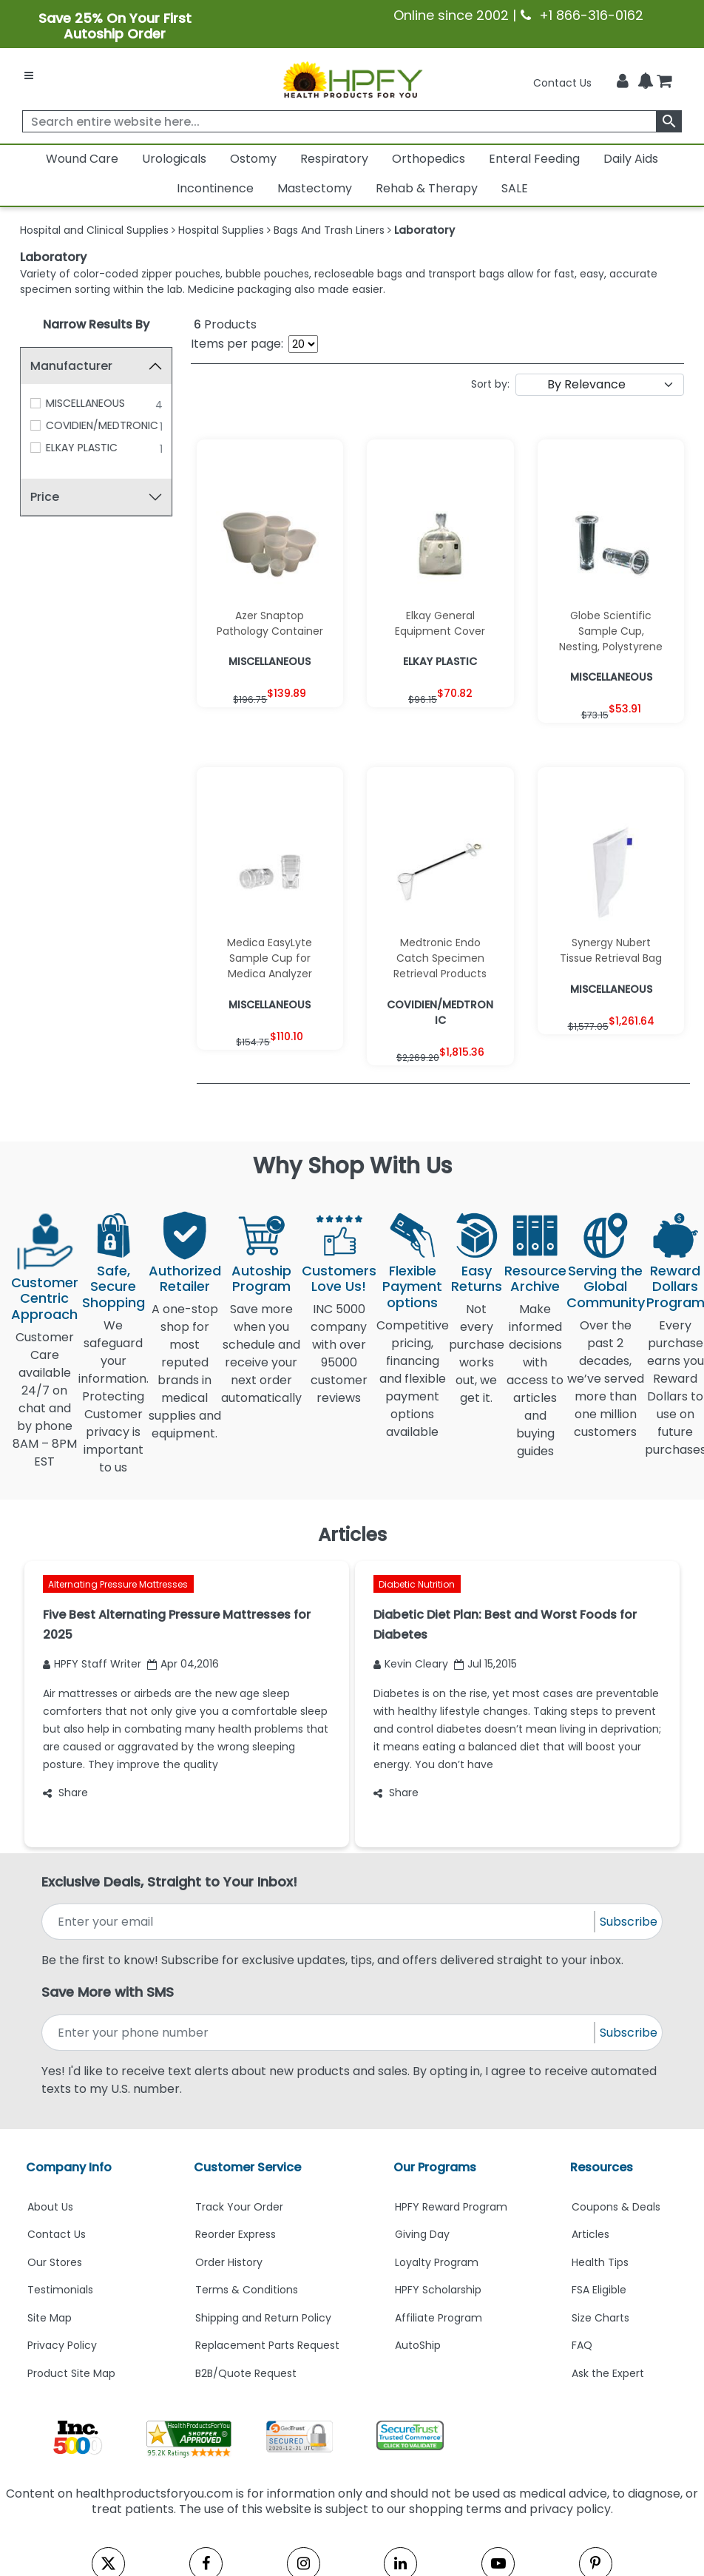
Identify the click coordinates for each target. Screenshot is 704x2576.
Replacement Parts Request (267, 2345)
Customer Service (247, 2167)
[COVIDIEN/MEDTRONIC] (35, 425)
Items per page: (237, 343)
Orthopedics (428, 158)
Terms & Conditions (246, 2289)
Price (44, 496)
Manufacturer (71, 365)
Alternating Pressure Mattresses (118, 1584)
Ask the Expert (608, 2373)
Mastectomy (314, 188)
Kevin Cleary (410, 1663)
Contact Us (562, 82)
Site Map (49, 2317)
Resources (601, 2167)
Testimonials (60, 2289)
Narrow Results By (96, 324)
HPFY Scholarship (438, 2289)
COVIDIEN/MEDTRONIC (102, 425)
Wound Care (82, 158)
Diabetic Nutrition (417, 1584)
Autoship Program (261, 1278)
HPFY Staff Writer (92, 1663)
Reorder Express (235, 2234)
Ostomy (253, 158)
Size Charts (600, 2317)
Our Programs (434, 2167)
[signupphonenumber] (319, 2032)
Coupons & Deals (616, 2206)
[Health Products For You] (352, 79)
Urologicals (174, 158)
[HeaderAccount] (623, 81)
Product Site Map (71, 2373)
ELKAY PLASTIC (82, 447)
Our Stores (54, 2262)
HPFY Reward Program (451, 2206)
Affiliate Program (438, 2317)
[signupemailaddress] (319, 1922)
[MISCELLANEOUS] (35, 403)
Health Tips (600, 2262)
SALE (514, 188)
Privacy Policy (62, 2345)
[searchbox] (352, 121)
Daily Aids (630, 158)
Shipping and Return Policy (263, 2317)
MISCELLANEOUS (85, 403)
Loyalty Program (436, 2262)
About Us (50, 2206)
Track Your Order (239, 2206)
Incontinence (215, 188)
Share (65, 1792)
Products (225, 324)
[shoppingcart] (664, 82)
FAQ (582, 2345)
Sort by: (490, 384)
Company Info (69, 2167)
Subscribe (628, 1921)
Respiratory (334, 158)
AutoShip (418, 2345)
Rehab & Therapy (427, 188)
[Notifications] (645, 82)
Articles (590, 2234)
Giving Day (422, 2234)
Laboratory (53, 257)
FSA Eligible (599, 2289)
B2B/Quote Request (246, 2373)
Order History (229, 2262)
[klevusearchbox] (669, 121)
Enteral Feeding (534, 158)
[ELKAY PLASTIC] (35, 447)
